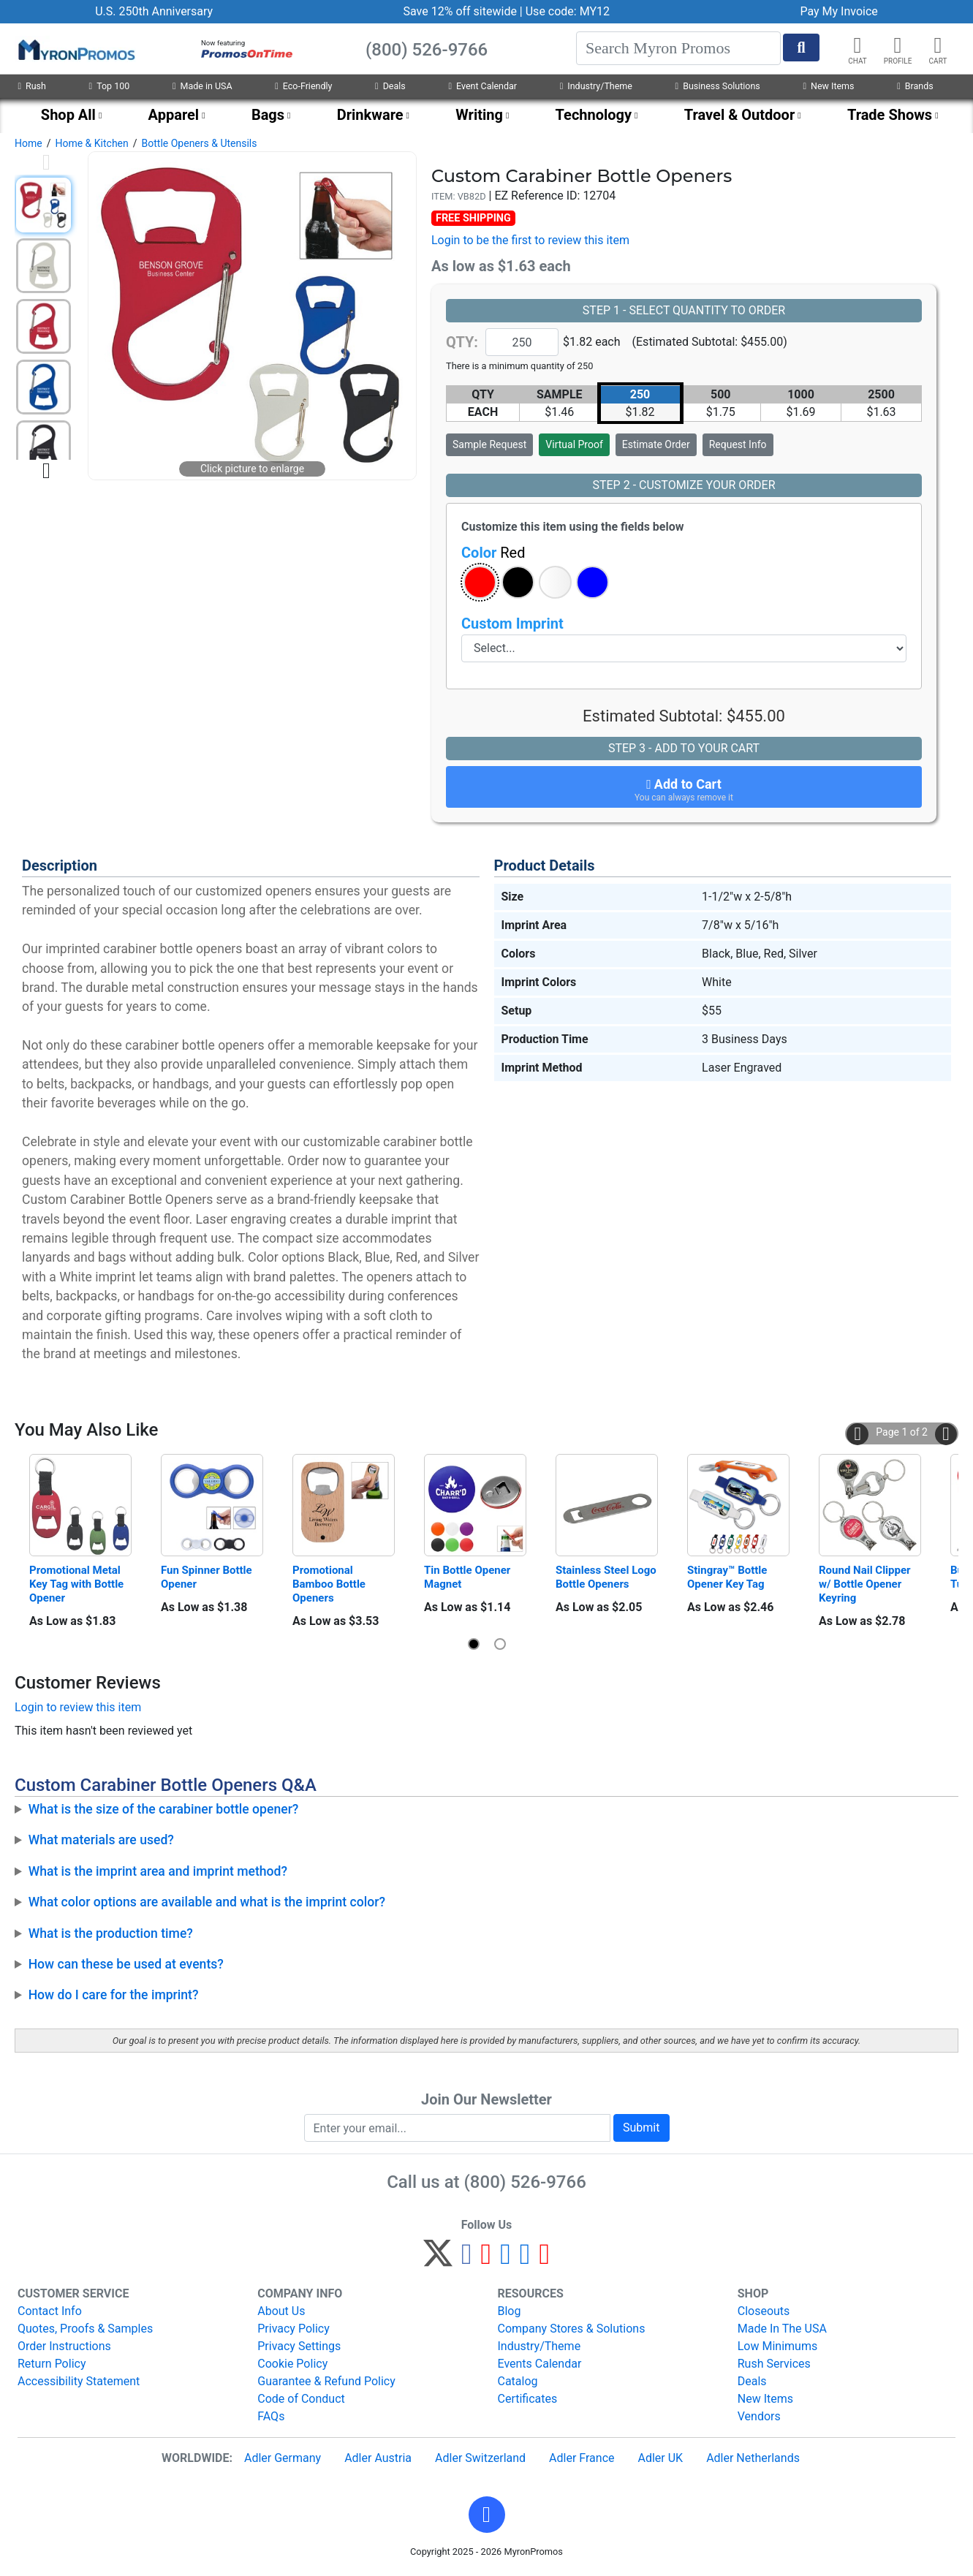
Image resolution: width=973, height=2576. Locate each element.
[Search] (678, 48)
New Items (828, 85)
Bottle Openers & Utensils (199, 143)
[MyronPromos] (75, 49)
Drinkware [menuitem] (370, 115)
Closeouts (764, 2311)
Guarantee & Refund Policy (326, 2381)
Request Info (738, 444)
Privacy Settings (299, 2346)
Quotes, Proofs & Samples (85, 2329)
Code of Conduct (301, 2399)
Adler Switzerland (480, 2458)
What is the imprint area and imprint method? (158, 1871)
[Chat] (857, 45)
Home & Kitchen (91, 143)
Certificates (528, 2399)
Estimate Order (656, 444)
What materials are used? (101, 1840)
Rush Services (774, 2364)
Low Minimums (777, 2346)
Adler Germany (282, 2458)
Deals (390, 85)
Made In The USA (782, 2329)
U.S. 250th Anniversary (154, 11)
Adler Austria (378, 2458)
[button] (897, 45)
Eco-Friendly (303, 85)
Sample (489, 444)
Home (28, 143)
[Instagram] (505, 2260)
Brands (915, 85)
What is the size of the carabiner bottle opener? (164, 1809)
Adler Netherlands (753, 2458)
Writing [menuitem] (479, 115)
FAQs (270, 2416)
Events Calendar (540, 2364)
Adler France (581, 2458)
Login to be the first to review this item (530, 240)
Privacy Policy (293, 2329)
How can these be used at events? (126, 1964)
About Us (281, 2311)
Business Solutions (717, 85)
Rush (31, 85)
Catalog (518, 2381)
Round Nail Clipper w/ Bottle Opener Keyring (866, 1584)
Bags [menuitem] (267, 115)
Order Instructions (64, 2346)
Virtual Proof (573, 444)
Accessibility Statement (79, 2381)
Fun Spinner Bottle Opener (207, 1577)
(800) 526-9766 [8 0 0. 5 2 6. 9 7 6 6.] (525, 2182)
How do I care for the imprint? (114, 1995)
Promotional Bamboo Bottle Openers (330, 1584)
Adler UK (660, 2458)
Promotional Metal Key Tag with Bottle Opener (77, 1584)
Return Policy (52, 2364)
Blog (509, 2311)
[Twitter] (438, 2260)
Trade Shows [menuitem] (889, 115)
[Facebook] (467, 2260)
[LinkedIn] (525, 2260)
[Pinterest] (486, 2260)
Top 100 (109, 85)
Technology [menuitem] (594, 115)
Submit (641, 2127)
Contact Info (50, 2311)
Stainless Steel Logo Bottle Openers (607, 1577)
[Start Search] (801, 47)
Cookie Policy (292, 2364)
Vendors (759, 2416)
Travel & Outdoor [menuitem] (739, 115)
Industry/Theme (596, 85)
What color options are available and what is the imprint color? (207, 1902)
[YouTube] (544, 2260)
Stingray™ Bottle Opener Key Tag (728, 1577)
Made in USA (202, 85)
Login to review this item (78, 1707)
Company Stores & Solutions (571, 2329)
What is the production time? (111, 1933)
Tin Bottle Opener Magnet (468, 1577)
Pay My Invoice (838, 11)
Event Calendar (482, 85)
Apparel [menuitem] (174, 115)
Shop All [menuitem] (68, 115)
